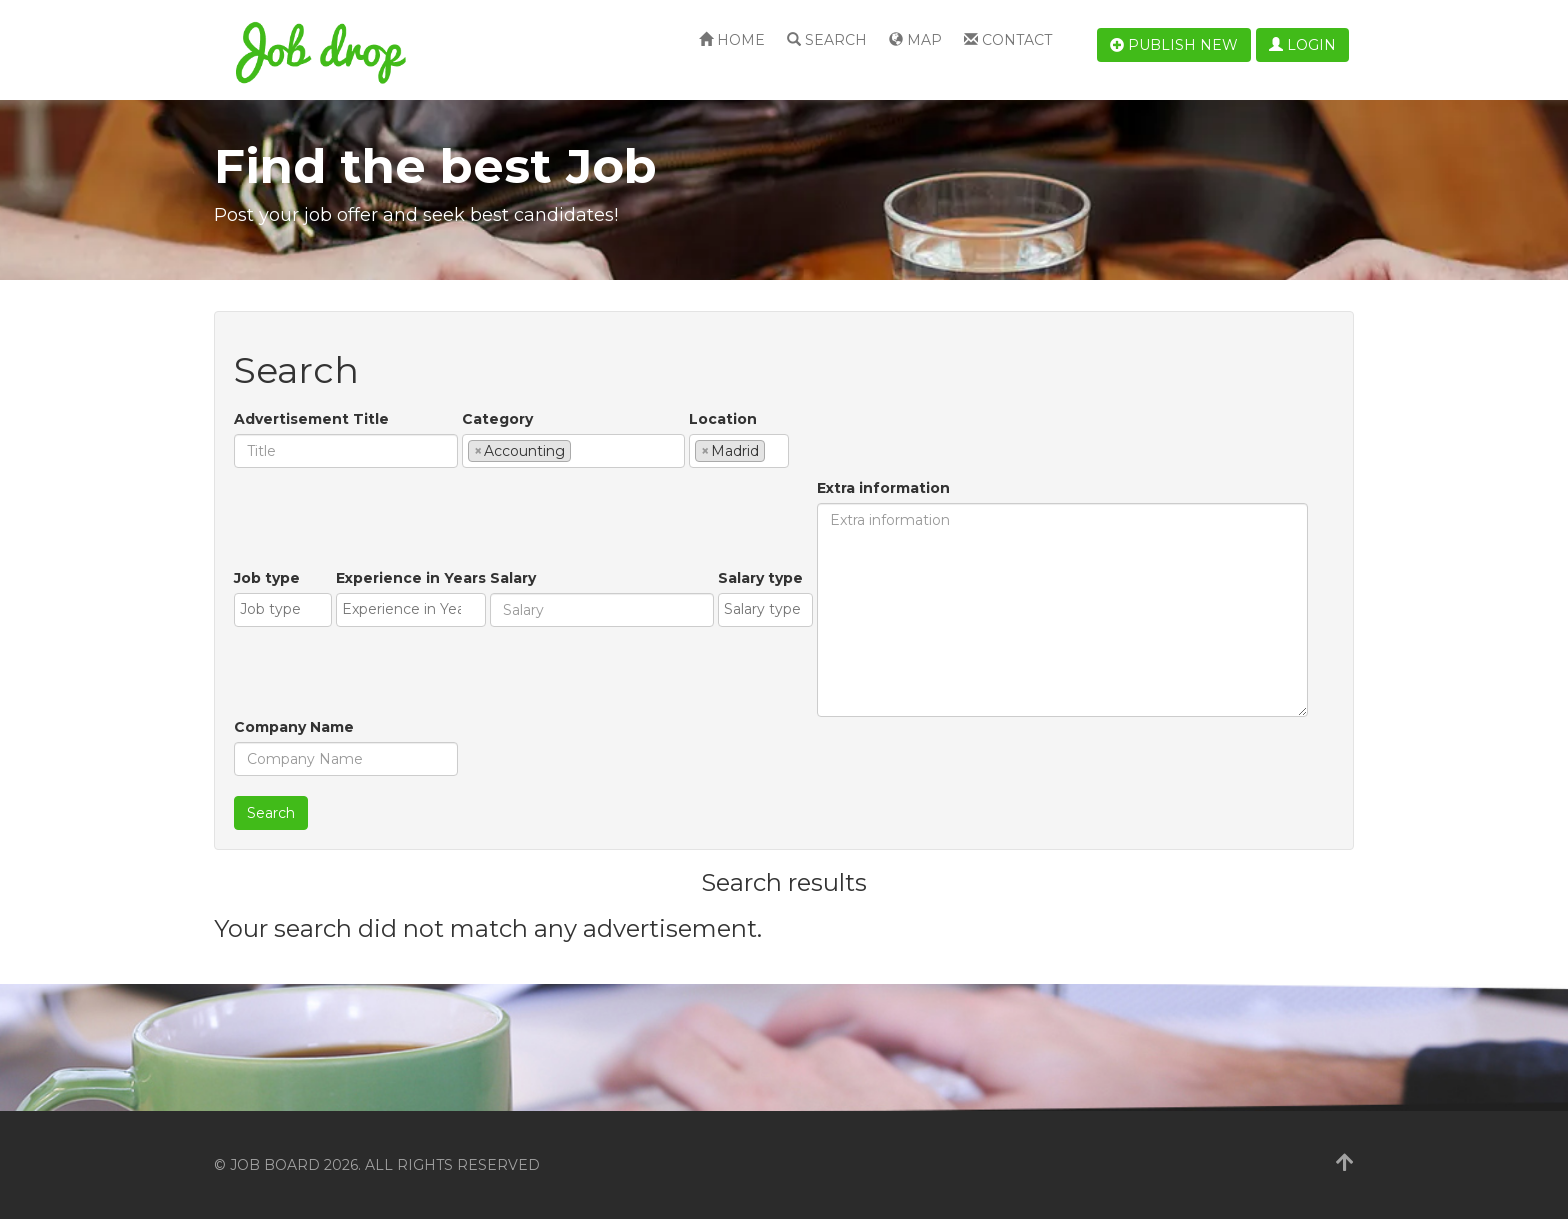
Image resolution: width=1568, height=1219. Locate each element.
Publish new (1174, 45)
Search (827, 40)
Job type (267, 578)
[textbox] (581, 450)
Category (497, 419)
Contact (1008, 40)
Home (732, 40)
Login (1302, 45)
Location (723, 419)
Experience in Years (411, 578)
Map (915, 40)
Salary (513, 578)
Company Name (294, 727)
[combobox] (573, 451)
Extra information (883, 488)
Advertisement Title (311, 419)
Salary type (760, 578)
